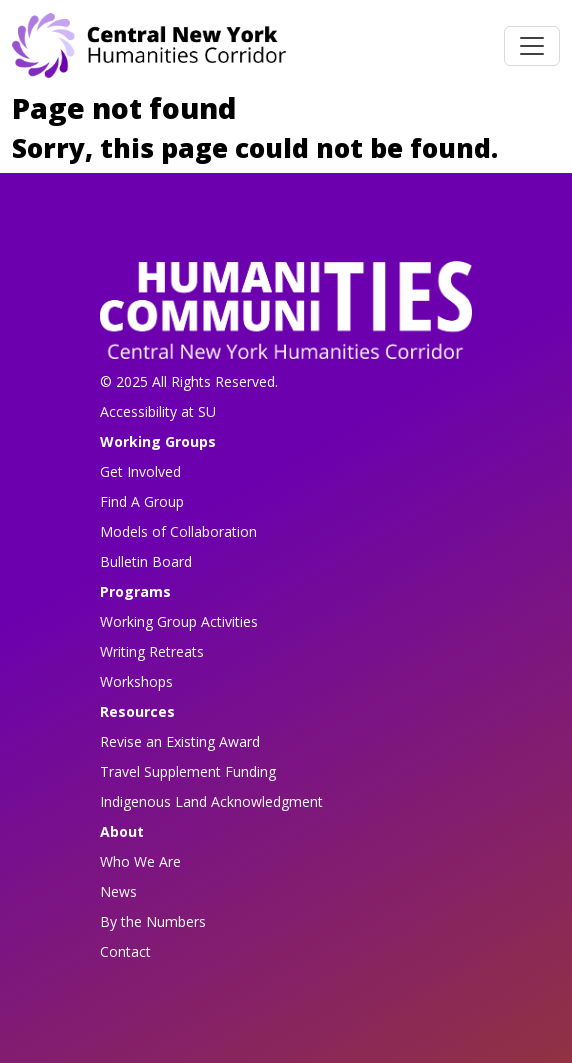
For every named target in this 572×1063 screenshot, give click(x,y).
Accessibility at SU (158, 411)
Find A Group (142, 501)
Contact (125, 951)
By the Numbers (153, 921)
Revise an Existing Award (180, 741)
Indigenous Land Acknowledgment (211, 801)
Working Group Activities (179, 621)
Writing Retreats (152, 651)
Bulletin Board (146, 561)
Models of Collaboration (178, 531)
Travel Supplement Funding (188, 771)
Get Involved (140, 471)
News (118, 891)
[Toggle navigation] (532, 46)
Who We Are (140, 861)
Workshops (136, 681)
